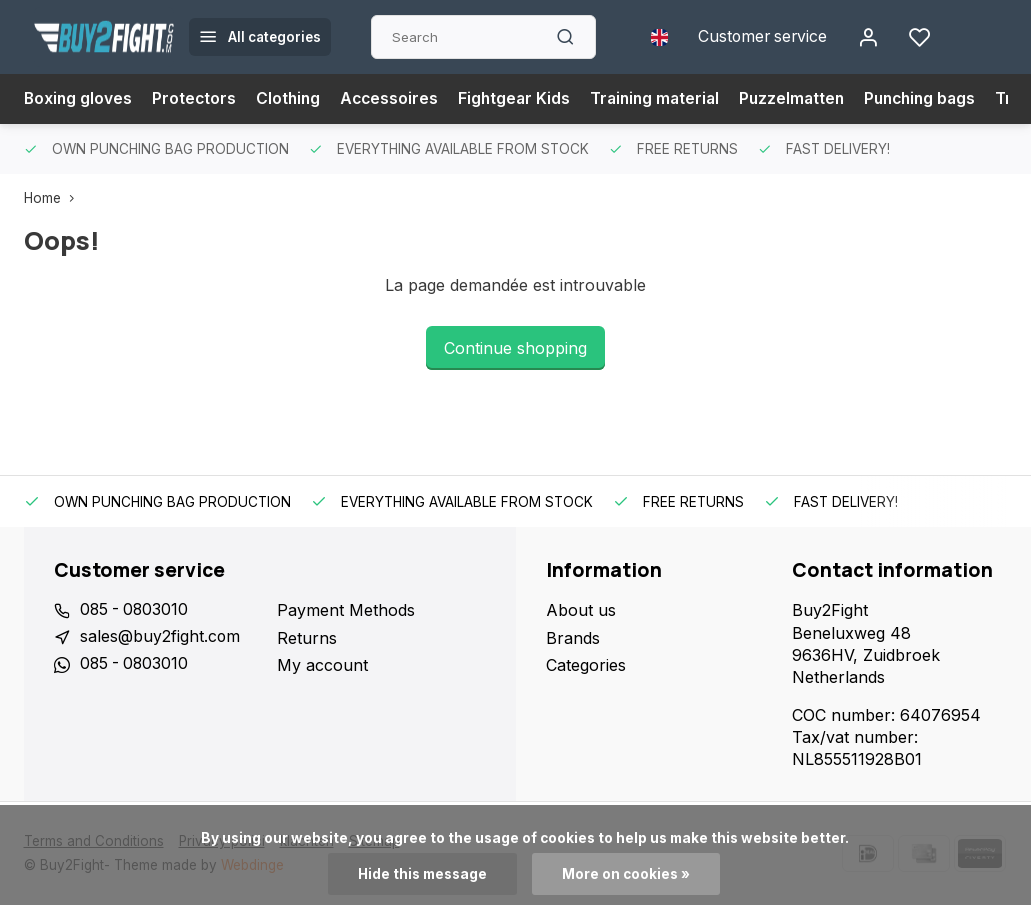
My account (322, 665)
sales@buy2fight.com (160, 638)
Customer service (760, 37)
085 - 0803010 (136, 610)
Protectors (196, 99)
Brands (573, 638)
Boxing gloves (79, 99)
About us (581, 610)
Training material (666, 99)
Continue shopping (515, 348)
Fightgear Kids (522, 99)
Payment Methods (346, 610)
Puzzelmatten (807, 99)
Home (53, 198)
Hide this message (422, 874)
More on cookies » (626, 874)
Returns (307, 638)
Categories (586, 665)
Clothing (292, 99)
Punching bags (939, 99)
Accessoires (395, 99)
